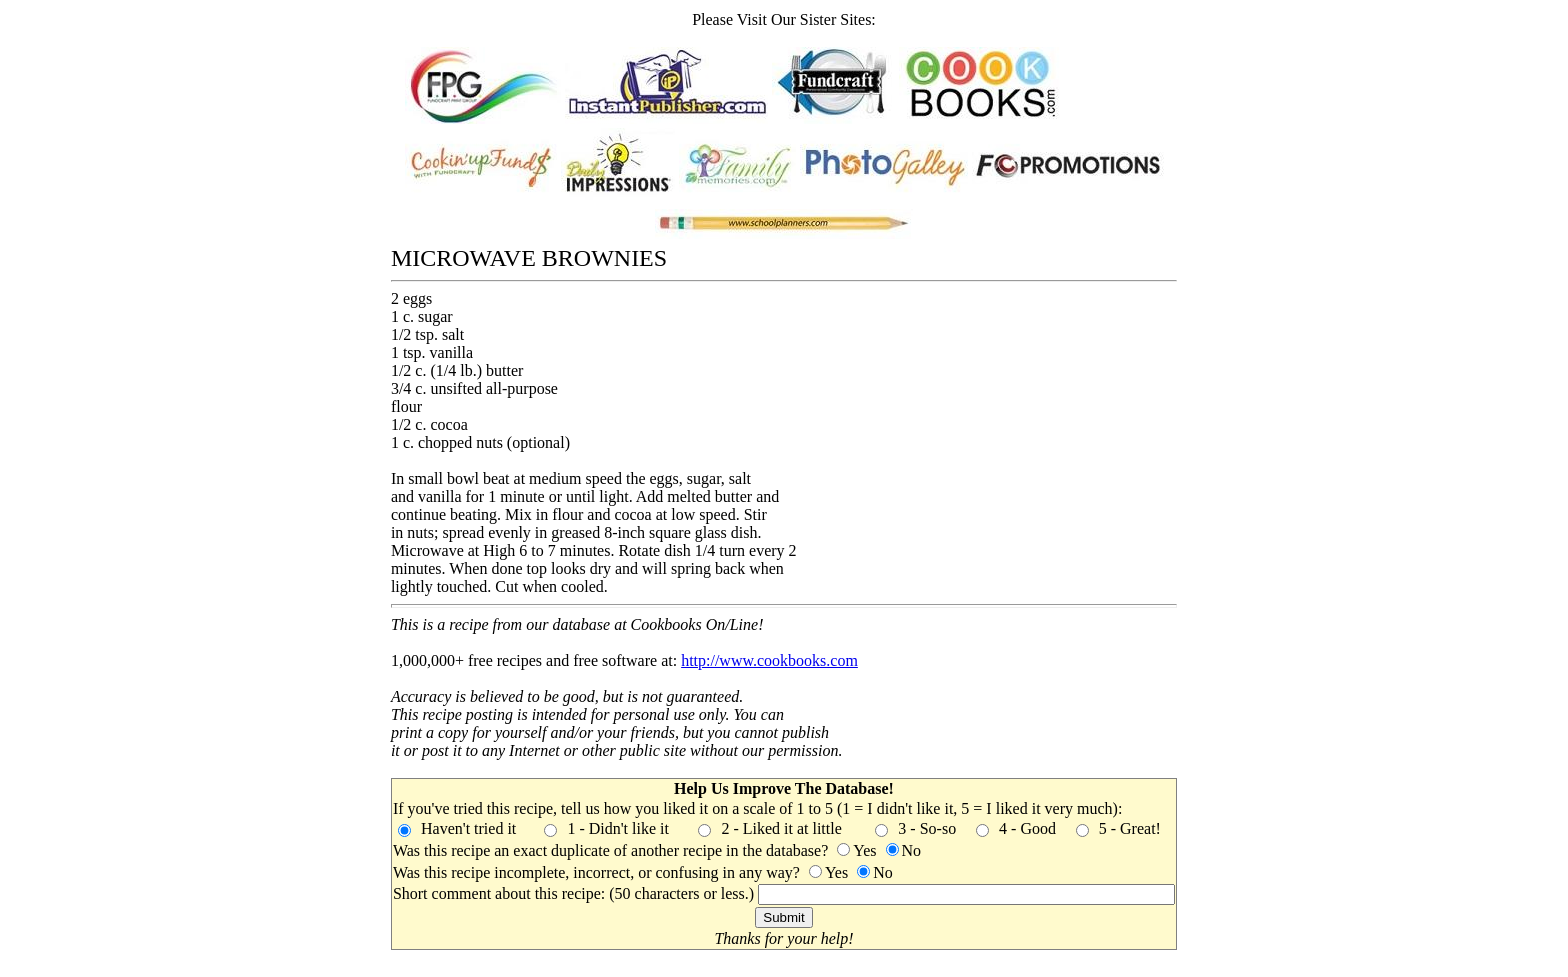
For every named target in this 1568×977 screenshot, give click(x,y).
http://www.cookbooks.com (769, 660)
